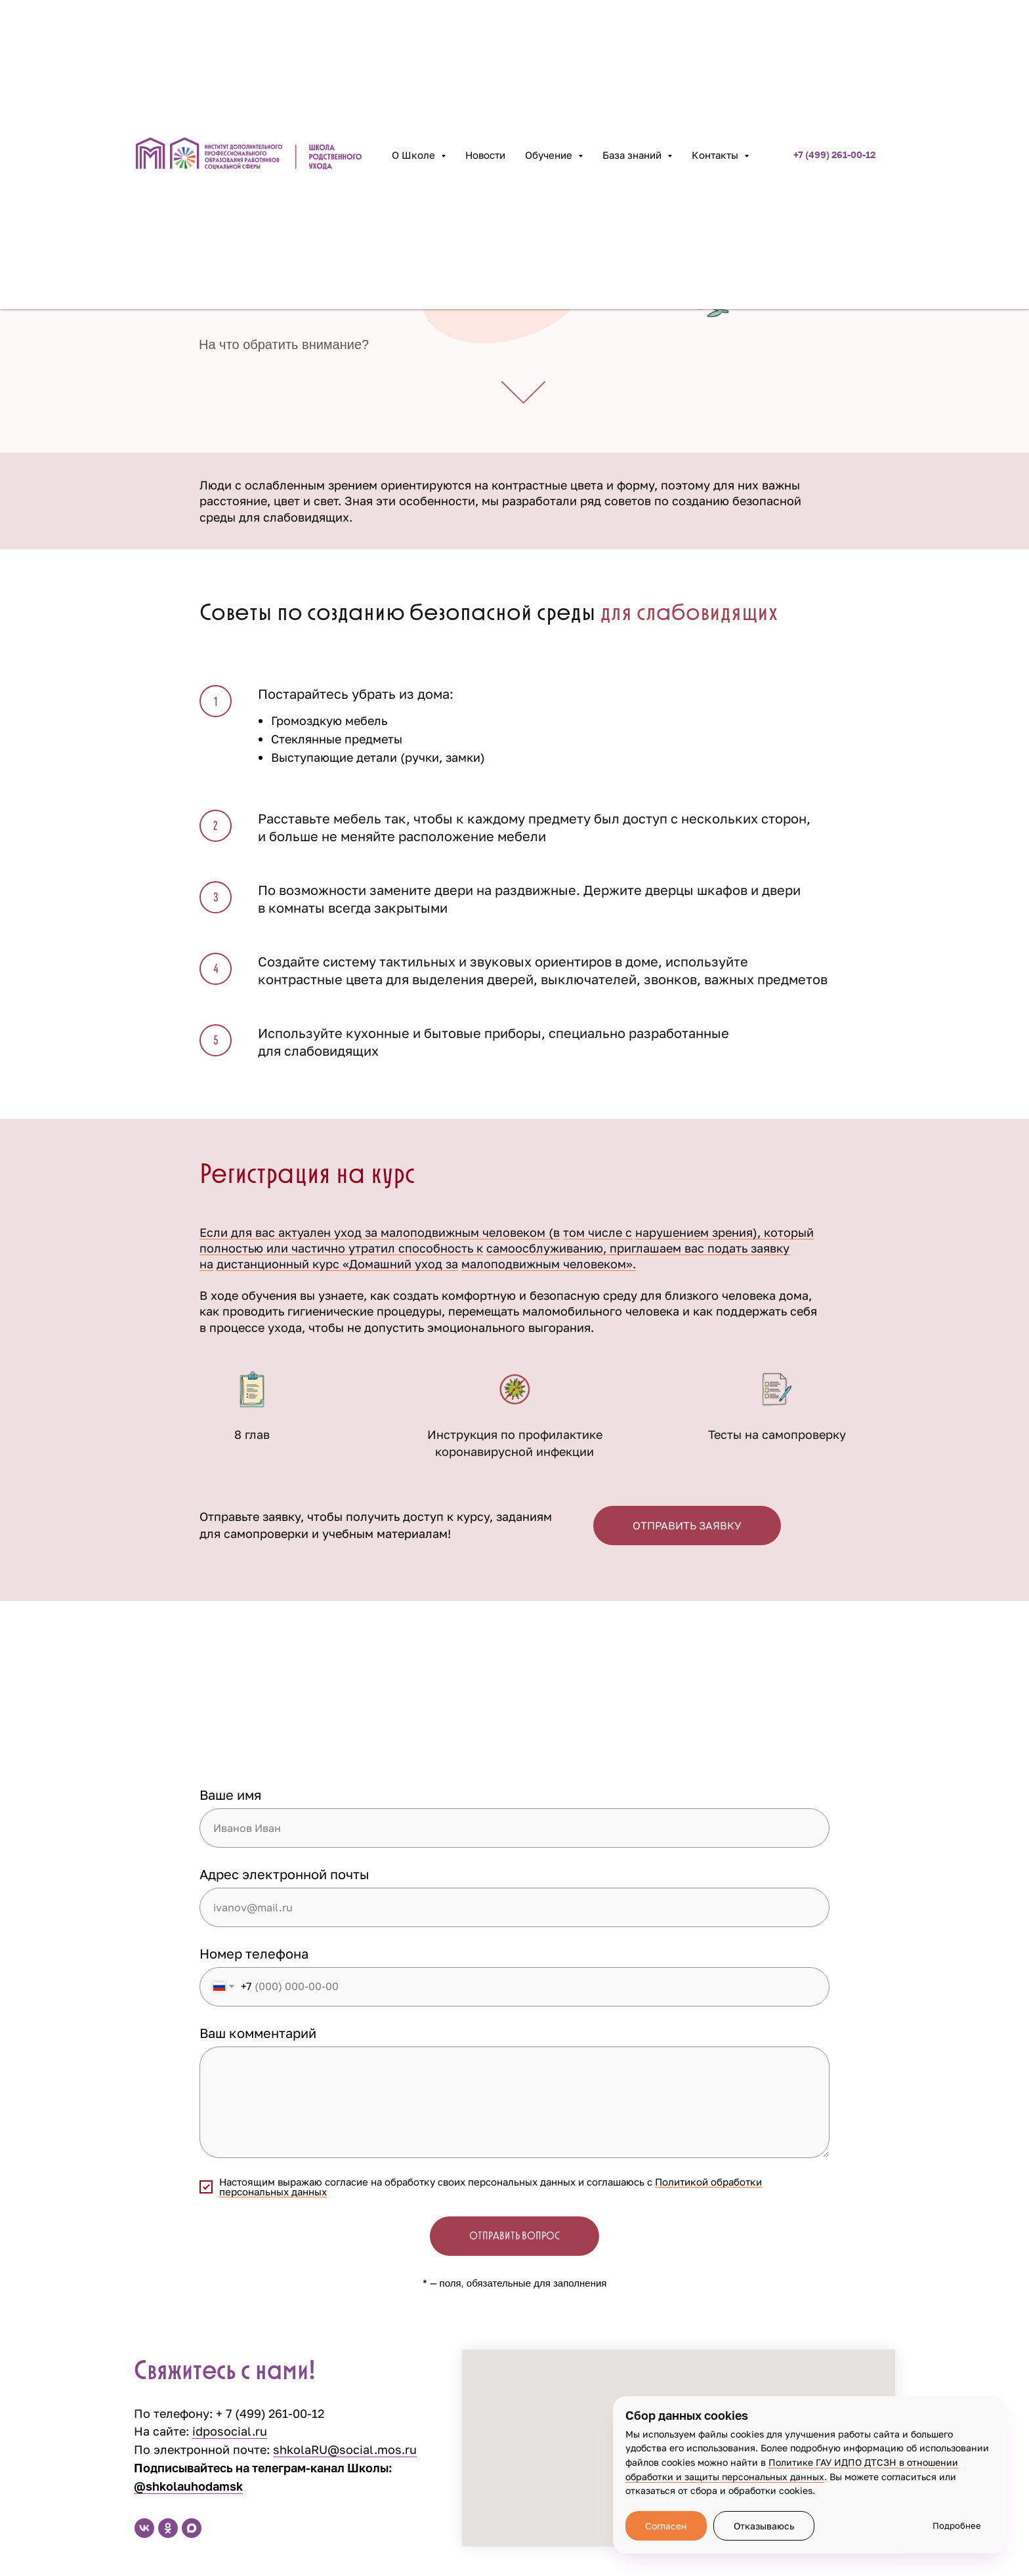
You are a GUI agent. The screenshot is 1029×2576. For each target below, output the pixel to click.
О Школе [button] (415, 155)
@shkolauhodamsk (188, 2486)
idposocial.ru (229, 2431)
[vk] (144, 2528)
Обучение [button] (550, 155)
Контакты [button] (716, 155)
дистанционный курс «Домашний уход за (337, 1264)
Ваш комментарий (258, 2033)
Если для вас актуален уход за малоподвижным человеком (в (380, 1232)
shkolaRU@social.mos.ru (345, 2449)
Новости (485, 155)
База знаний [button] (633, 155)
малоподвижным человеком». (548, 1264)
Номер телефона (254, 1953)
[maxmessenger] (191, 2528)
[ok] (168, 2528)
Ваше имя (230, 1794)
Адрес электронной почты (284, 1874)
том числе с (597, 1232)
